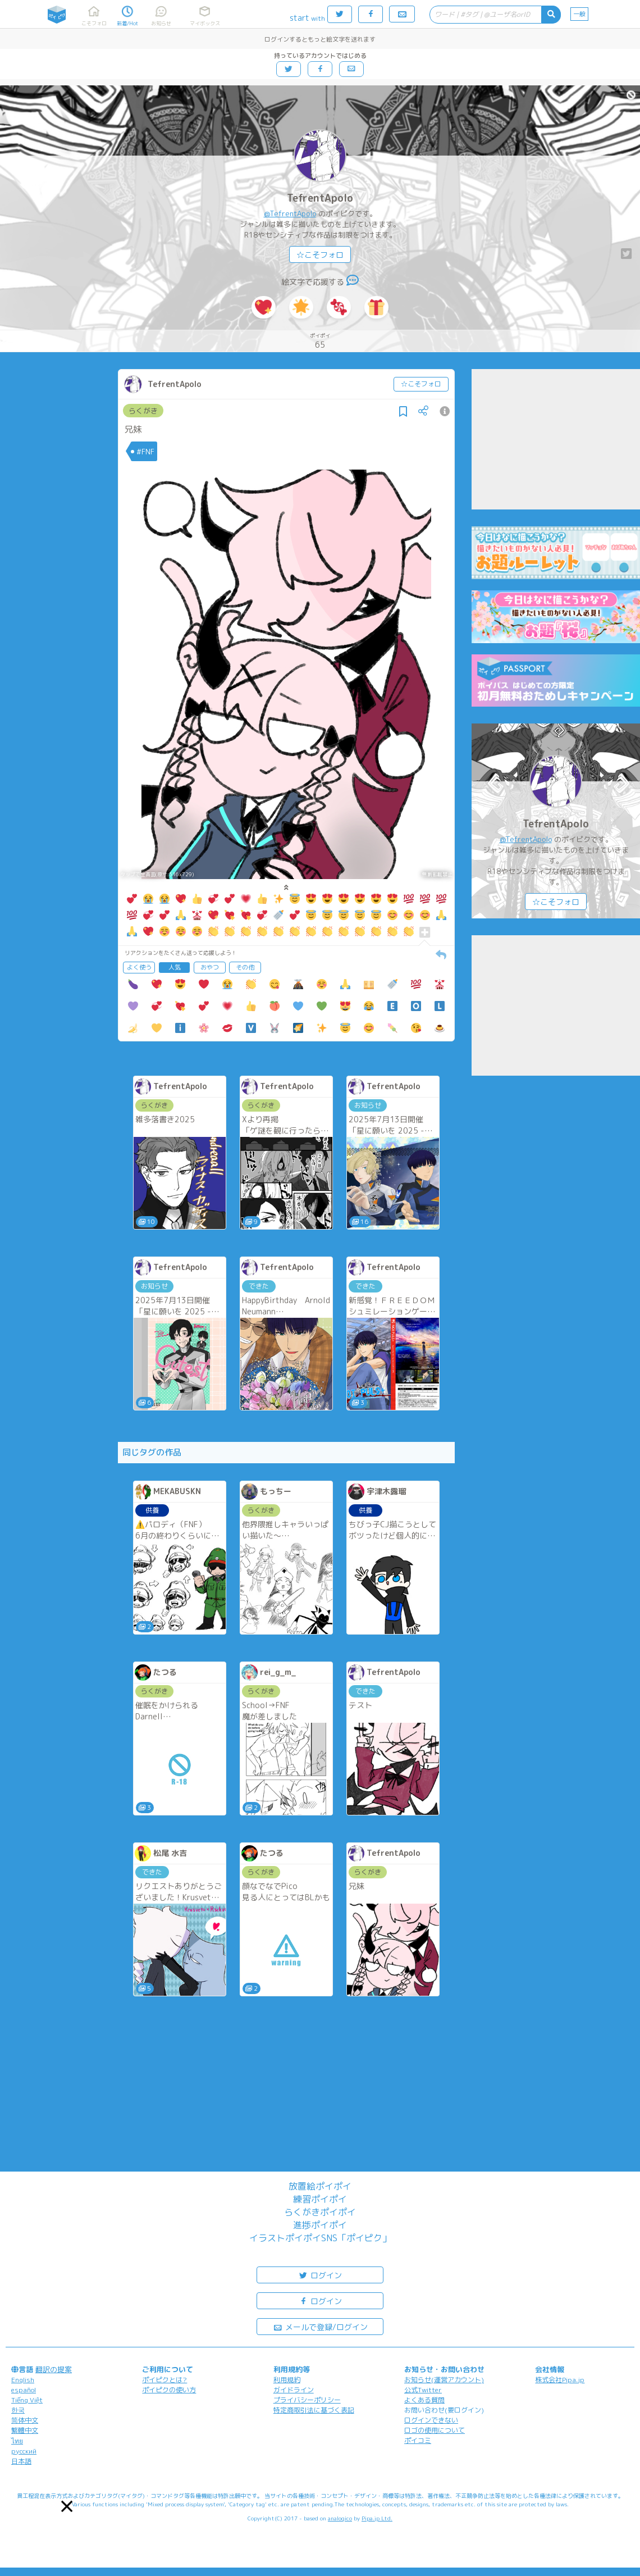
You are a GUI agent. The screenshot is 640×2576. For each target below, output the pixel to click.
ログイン (320, 2275)
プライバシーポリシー (307, 2400)
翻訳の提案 (53, 2369)
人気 (174, 967)
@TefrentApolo (290, 213)
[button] (66, 2506)
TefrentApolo (320, 198)
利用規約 (286, 2379)
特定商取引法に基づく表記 (313, 2410)
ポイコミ (417, 2440)
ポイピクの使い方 (169, 2390)
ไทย (17, 2441)
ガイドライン (293, 2390)
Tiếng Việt (27, 2400)
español (23, 2390)
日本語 (21, 2461)
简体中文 (24, 2420)
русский (23, 2451)
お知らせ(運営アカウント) (444, 2379)
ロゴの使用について (434, 2430)
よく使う (139, 967)
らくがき (143, 411)
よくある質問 (424, 2400)
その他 (245, 967)
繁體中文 (24, 2430)
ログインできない (431, 2420)
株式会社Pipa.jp (559, 2379)
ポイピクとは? (164, 2379)
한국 (18, 2410)
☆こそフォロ (320, 254)
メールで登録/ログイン (320, 2326)
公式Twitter (423, 2390)
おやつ (209, 967)
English (22, 2379)
